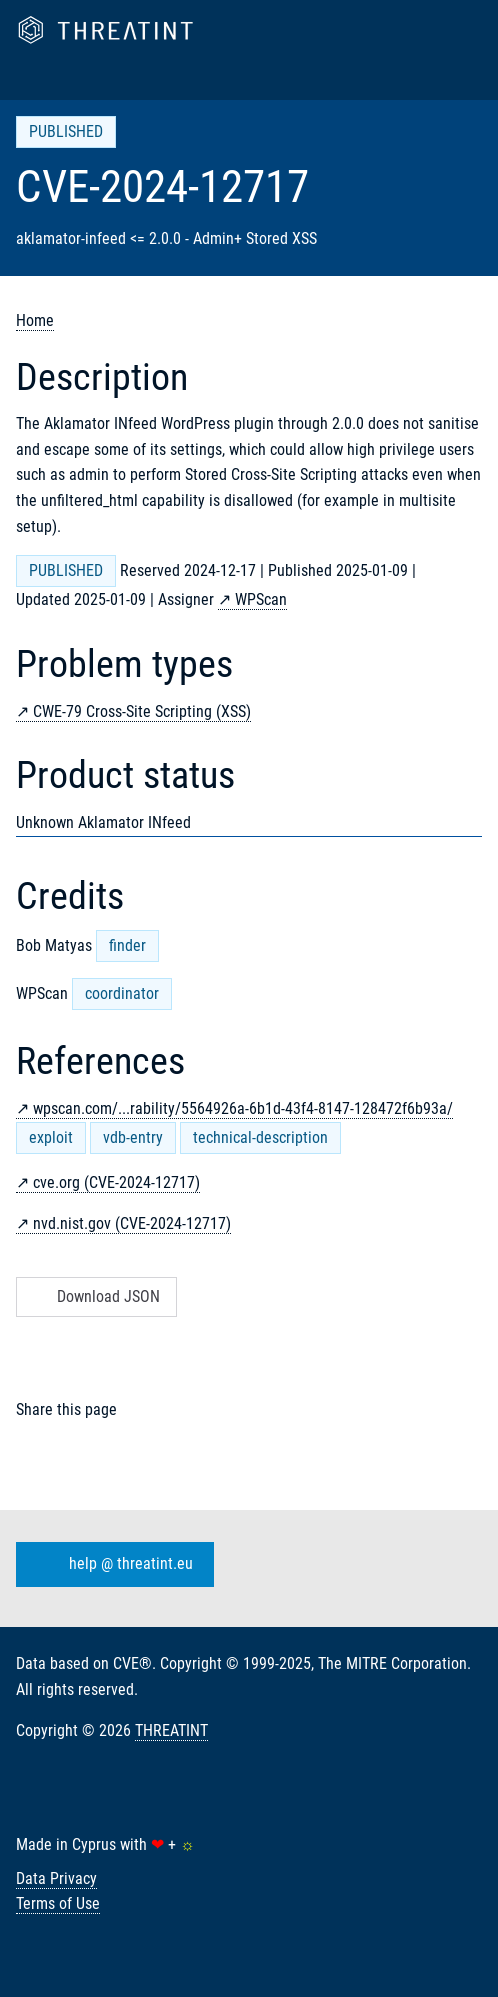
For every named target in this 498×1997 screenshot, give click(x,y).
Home (35, 320)
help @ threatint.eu (111, 1565)
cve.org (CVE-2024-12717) (116, 1182)
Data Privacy (56, 1878)
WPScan (261, 599)
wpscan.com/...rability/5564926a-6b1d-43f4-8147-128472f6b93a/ (243, 1108)
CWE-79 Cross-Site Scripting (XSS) (142, 711)
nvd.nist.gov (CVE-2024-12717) (132, 1223)
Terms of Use (58, 1903)
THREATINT (171, 1730)
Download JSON (94, 1296)
